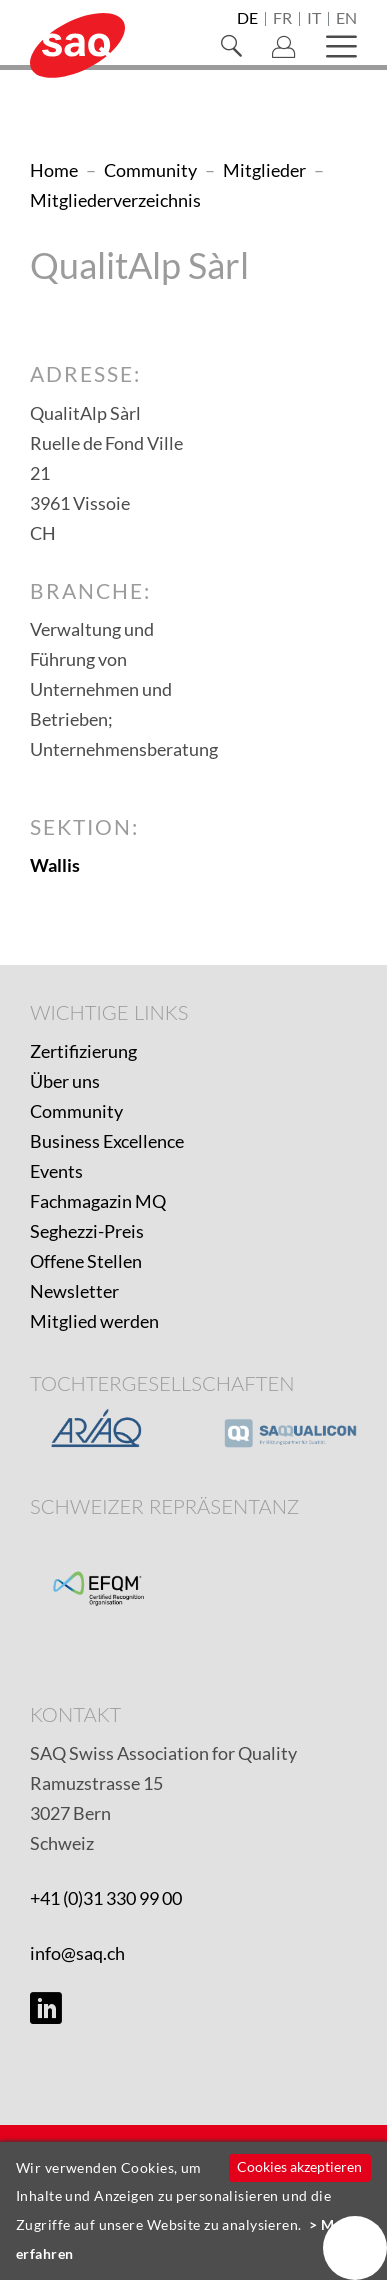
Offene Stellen (86, 1261)
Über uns (65, 1081)
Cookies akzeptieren (299, 2166)
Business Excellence (107, 1141)
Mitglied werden (94, 1321)
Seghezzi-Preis (87, 1231)
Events (56, 1171)
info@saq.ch (77, 1953)
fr (282, 19)
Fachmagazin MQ (98, 1201)
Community (76, 1111)
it (314, 19)
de (247, 19)
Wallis (55, 865)
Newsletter (74, 1291)
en (346, 19)
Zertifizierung (83, 1051)
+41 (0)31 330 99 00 (106, 1898)
